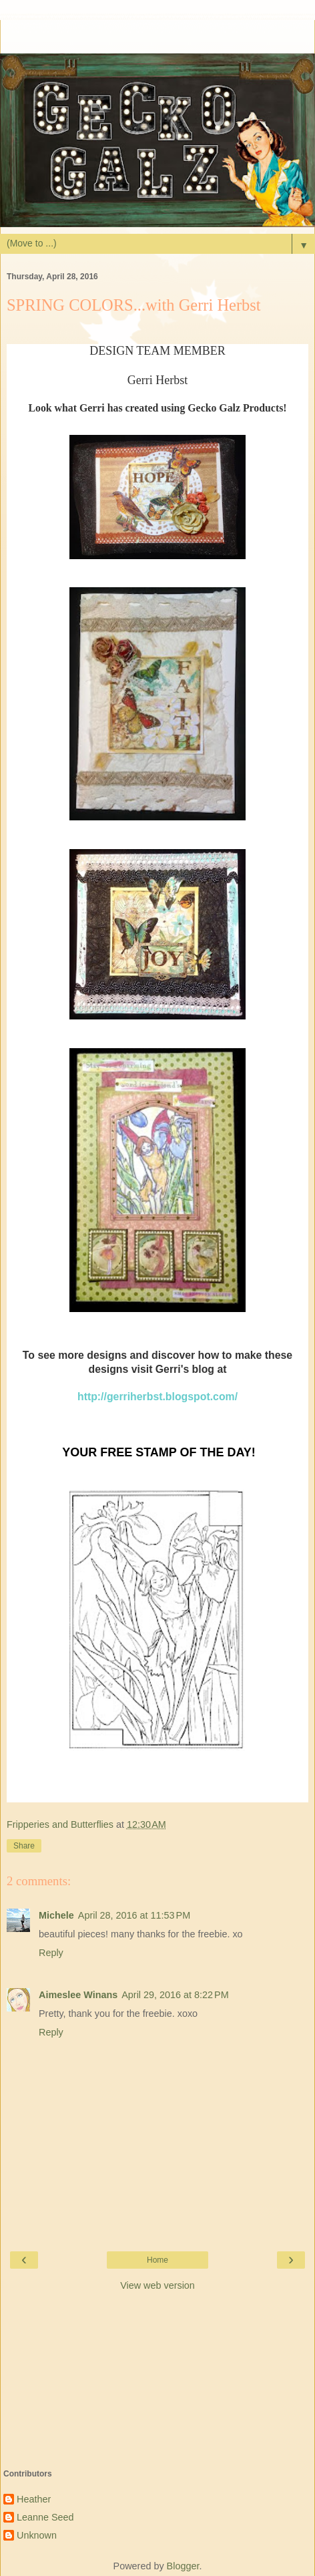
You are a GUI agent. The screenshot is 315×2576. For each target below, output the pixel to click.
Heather (34, 2499)
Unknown (37, 2535)
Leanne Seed (45, 2517)
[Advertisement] (157, 36)
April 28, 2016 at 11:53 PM (134, 1915)
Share (24, 1845)
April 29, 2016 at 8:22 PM (174, 1994)
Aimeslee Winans (78, 1994)
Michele (56, 1915)
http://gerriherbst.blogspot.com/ (157, 1396)
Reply (51, 1952)
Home (157, 2260)
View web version (157, 2285)
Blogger (183, 2566)
